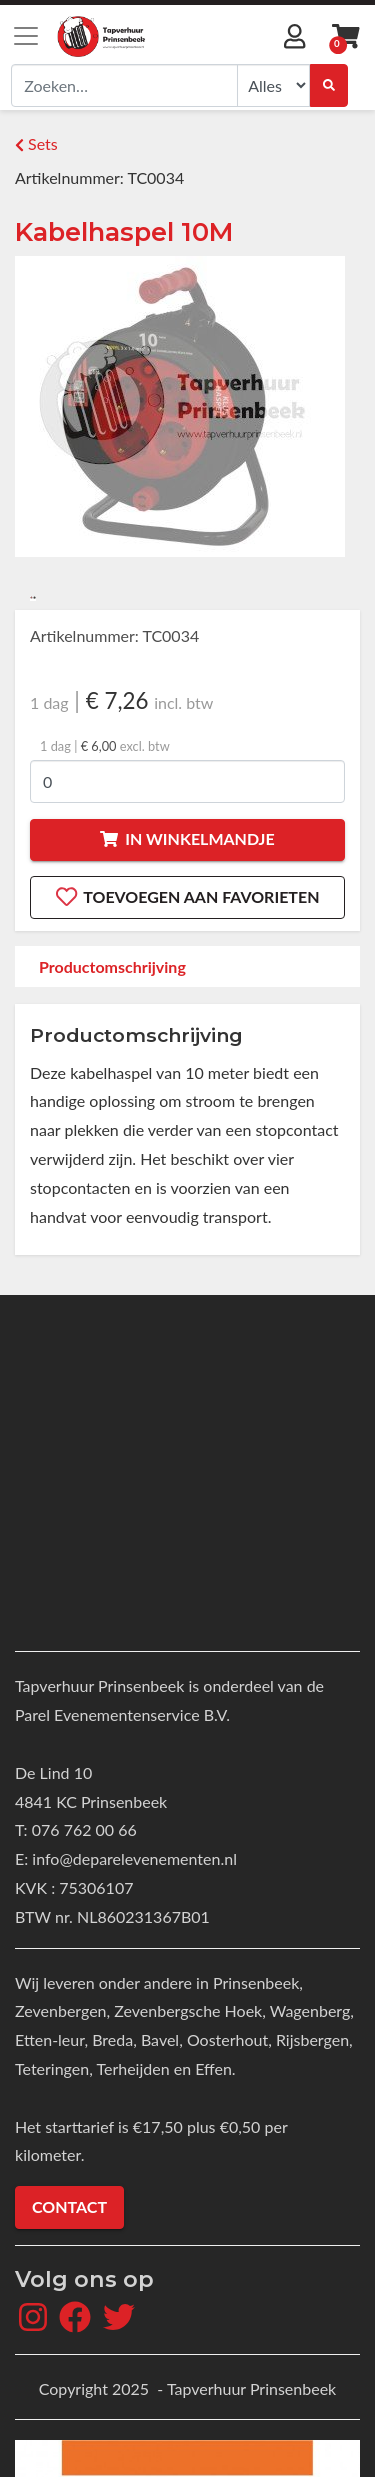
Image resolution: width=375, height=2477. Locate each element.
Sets (36, 143)
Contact (69, 2206)
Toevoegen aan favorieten (188, 896)
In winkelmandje (187, 838)
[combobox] (124, 85)
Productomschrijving (112, 966)
